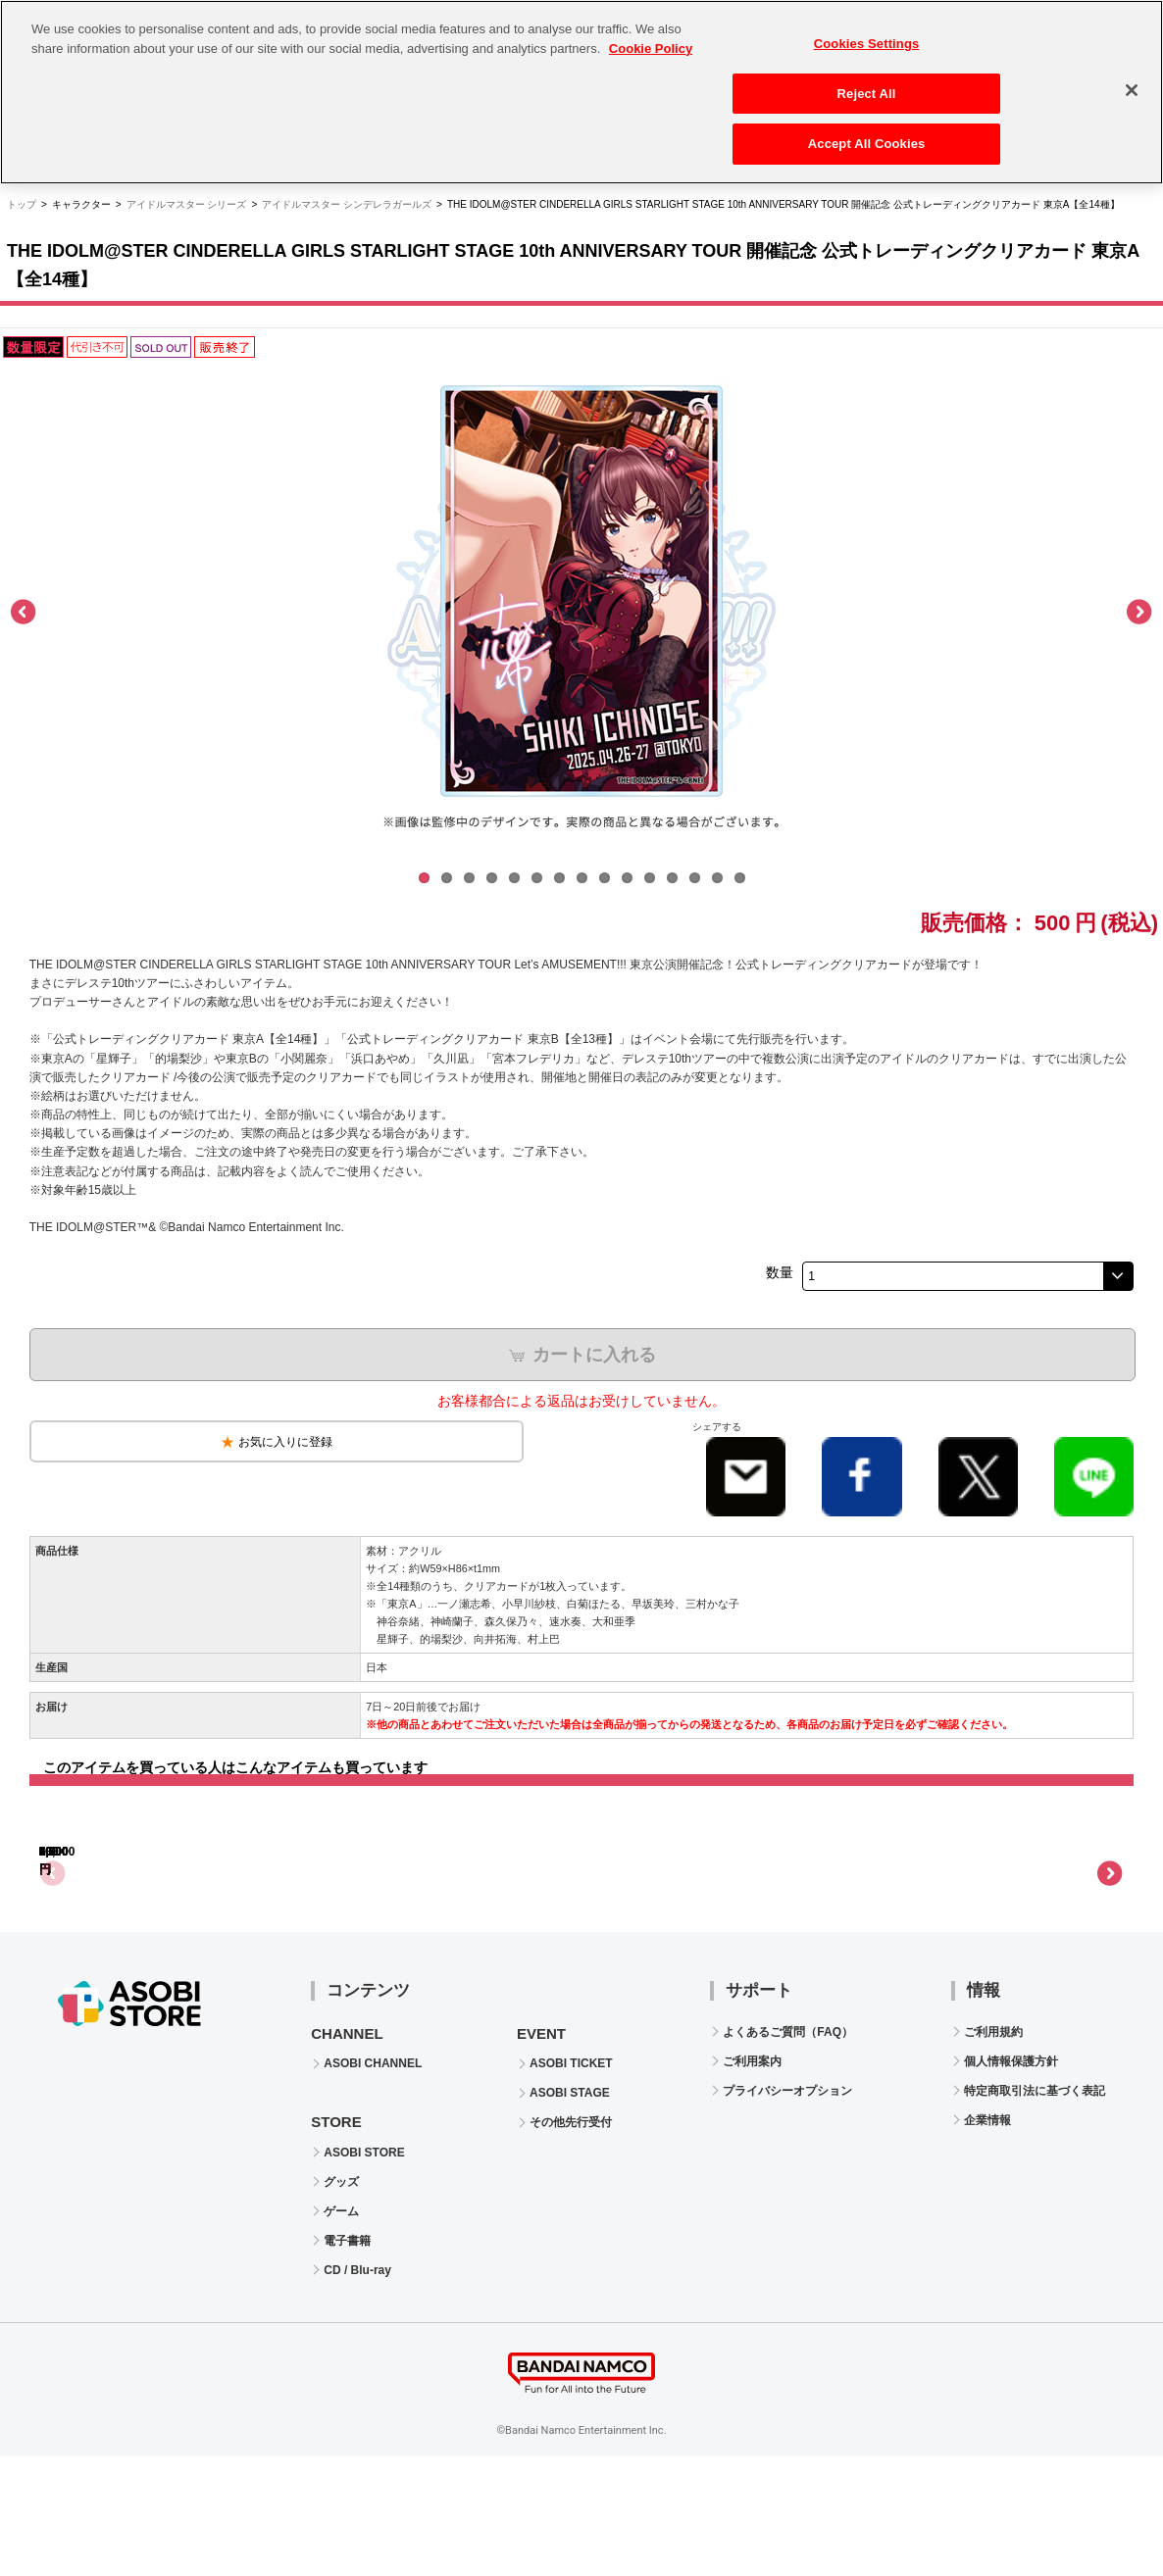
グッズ (341, 2301)
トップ (21, 204)
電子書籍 (347, 2360)
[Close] (1131, 78)
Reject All (866, 81)
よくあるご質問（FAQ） (788, 2151)
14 (717, 877)
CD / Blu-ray (357, 2390)
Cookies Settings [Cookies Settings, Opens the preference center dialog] (867, 32)
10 (627, 877)
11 (649, 877)
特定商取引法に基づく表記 (1034, 2210)
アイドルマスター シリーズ (186, 204)
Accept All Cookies (867, 132)
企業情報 (987, 2240)
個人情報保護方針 (1011, 2181)
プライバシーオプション (787, 2210)
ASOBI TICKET (571, 2183)
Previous (24, 612)
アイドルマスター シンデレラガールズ (346, 204)
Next (1138, 612)
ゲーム (341, 2331)
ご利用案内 (752, 2181)
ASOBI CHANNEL (373, 2183)
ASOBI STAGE (570, 2212)
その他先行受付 (571, 2242)
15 (739, 877)
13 (694, 877)
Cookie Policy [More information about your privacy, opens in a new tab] (650, 36)
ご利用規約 (993, 2151)
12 (672, 877)
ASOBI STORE (364, 2272)
